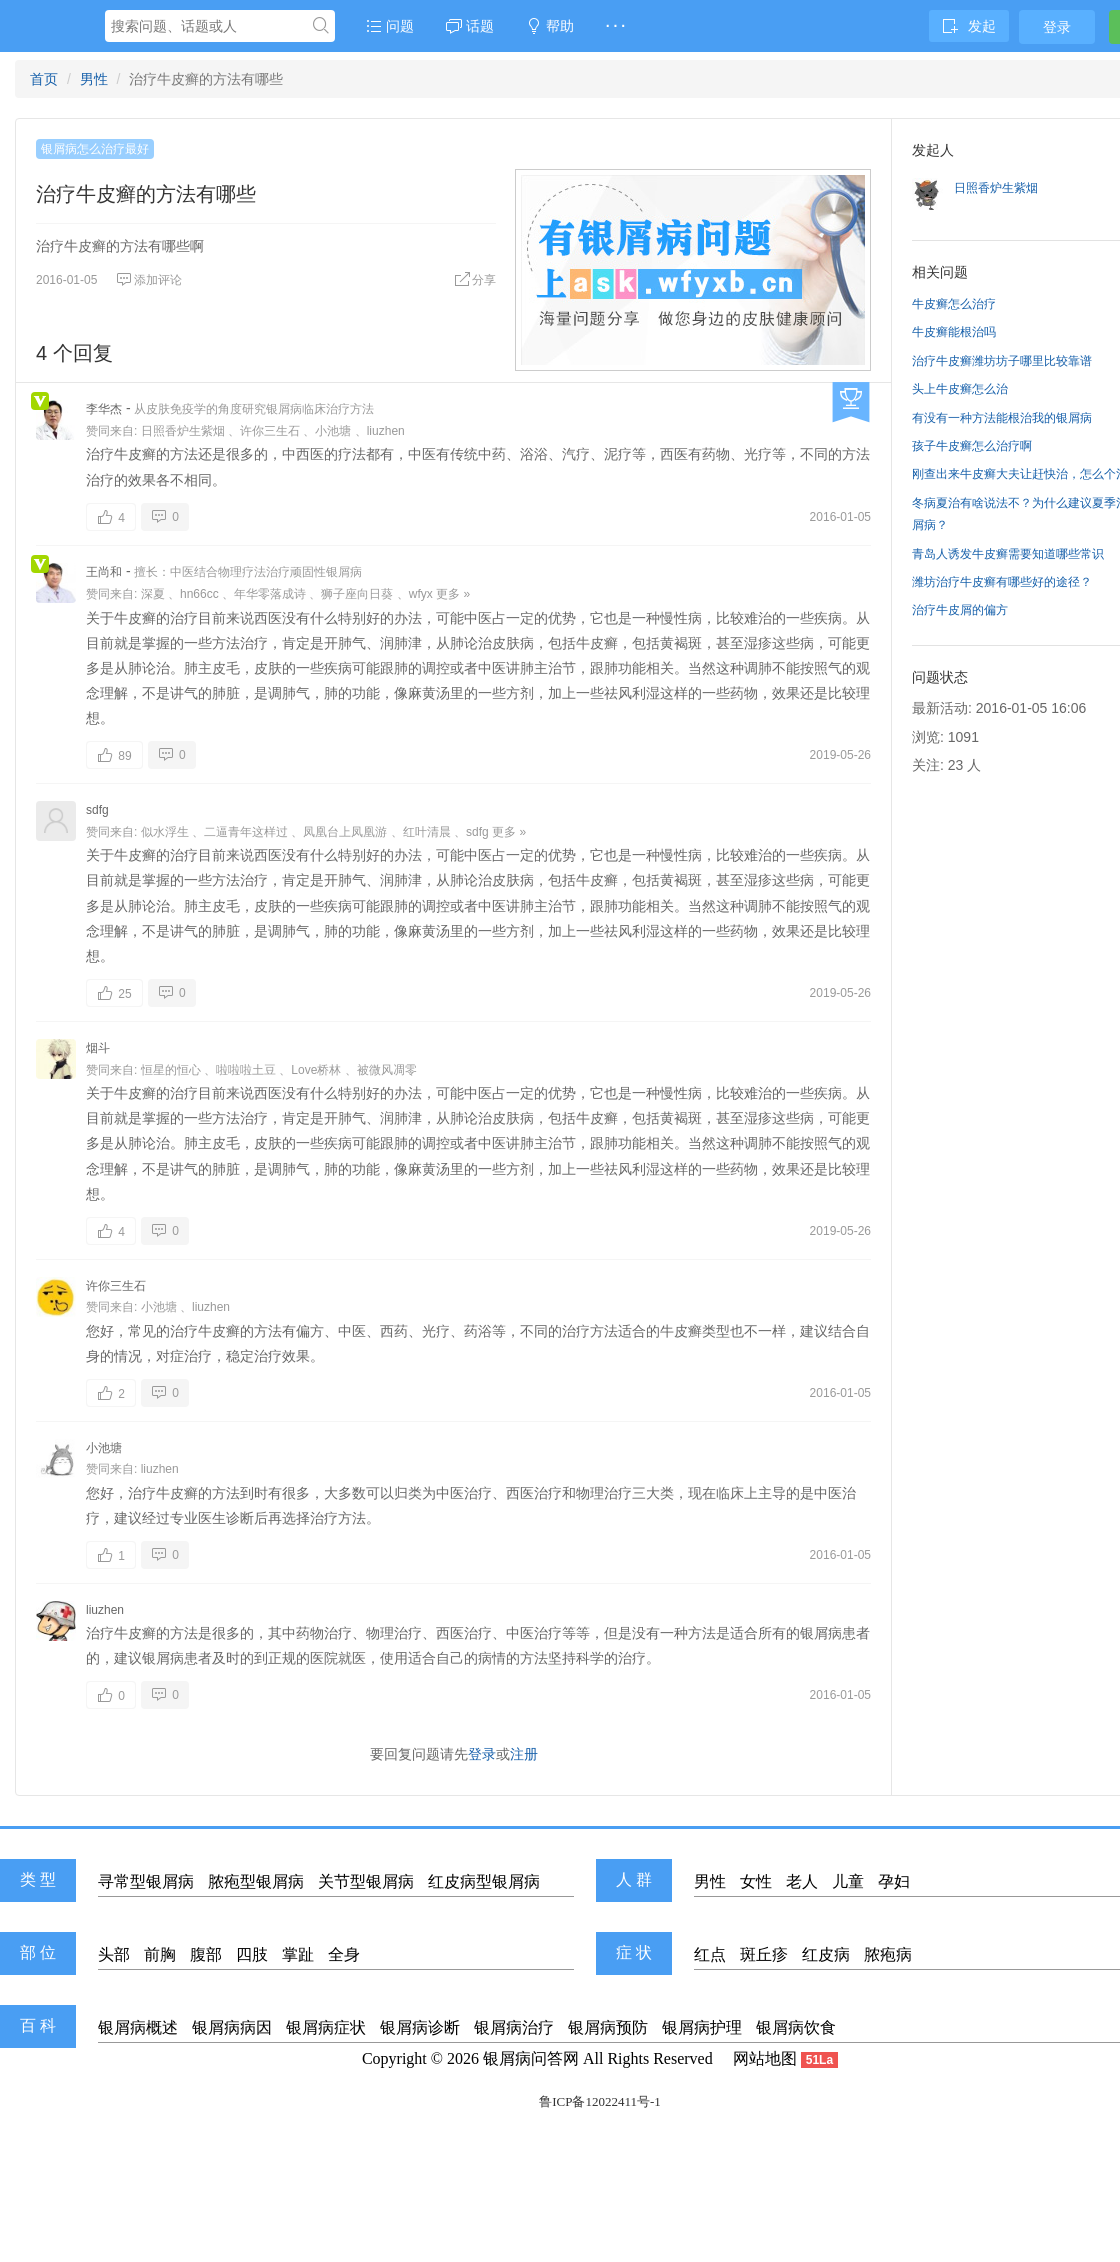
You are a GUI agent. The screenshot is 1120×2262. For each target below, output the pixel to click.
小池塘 (333, 431)
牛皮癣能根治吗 (954, 332)
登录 (1057, 27)
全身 (344, 1954)
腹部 (206, 1954)
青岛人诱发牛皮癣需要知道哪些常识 (1008, 554)
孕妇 (894, 1881)
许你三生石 (270, 431)
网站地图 (765, 2058)
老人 (802, 1881)
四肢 (252, 1954)
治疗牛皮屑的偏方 (960, 610)
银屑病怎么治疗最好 (95, 149)
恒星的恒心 (171, 1070)
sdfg (97, 810)
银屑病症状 (326, 2027)
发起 (969, 26)
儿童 (848, 1881)
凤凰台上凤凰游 (345, 832)
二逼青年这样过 (246, 832)
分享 (475, 280)
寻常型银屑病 (146, 1881)
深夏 (153, 594)
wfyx (421, 594)
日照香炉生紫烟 (183, 431)
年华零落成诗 (270, 594)
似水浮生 (165, 832)
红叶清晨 (427, 832)
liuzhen (386, 431)
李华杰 (104, 409)
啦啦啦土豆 (246, 1070)
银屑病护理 (702, 2027)
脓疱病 (888, 1954)
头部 (114, 1954)
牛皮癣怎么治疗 (954, 304)
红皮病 (826, 1954)
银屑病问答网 (531, 2058)
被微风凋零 (387, 1070)
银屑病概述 (138, 2027)
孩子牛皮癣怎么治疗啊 (972, 446)
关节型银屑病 (366, 1881)
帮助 (550, 26)
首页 (44, 79)
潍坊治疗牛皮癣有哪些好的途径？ (1002, 582)
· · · (615, 26)
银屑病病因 (232, 2027)
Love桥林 (316, 1070)
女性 (756, 1881)
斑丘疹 (764, 1954)
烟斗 (98, 1048)
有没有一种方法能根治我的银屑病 (1002, 418)
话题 (470, 26)
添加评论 (149, 280)
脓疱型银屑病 (256, 1881)
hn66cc (199, 594)
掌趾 (298, 1954)
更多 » (453, 594)
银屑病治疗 (514, 2027)
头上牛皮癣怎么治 (960, 389)
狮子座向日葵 (357, 594)
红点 (710, 1954)
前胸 (160, 1954)
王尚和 (104, 572)
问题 (390, 26)
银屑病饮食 (796, 2027)
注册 (524, 1754)
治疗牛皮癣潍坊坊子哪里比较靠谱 (1002, 361)
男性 (94, 79)
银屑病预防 (608, 2027)
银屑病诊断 (420, 2027)
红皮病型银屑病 (484, 1881)
